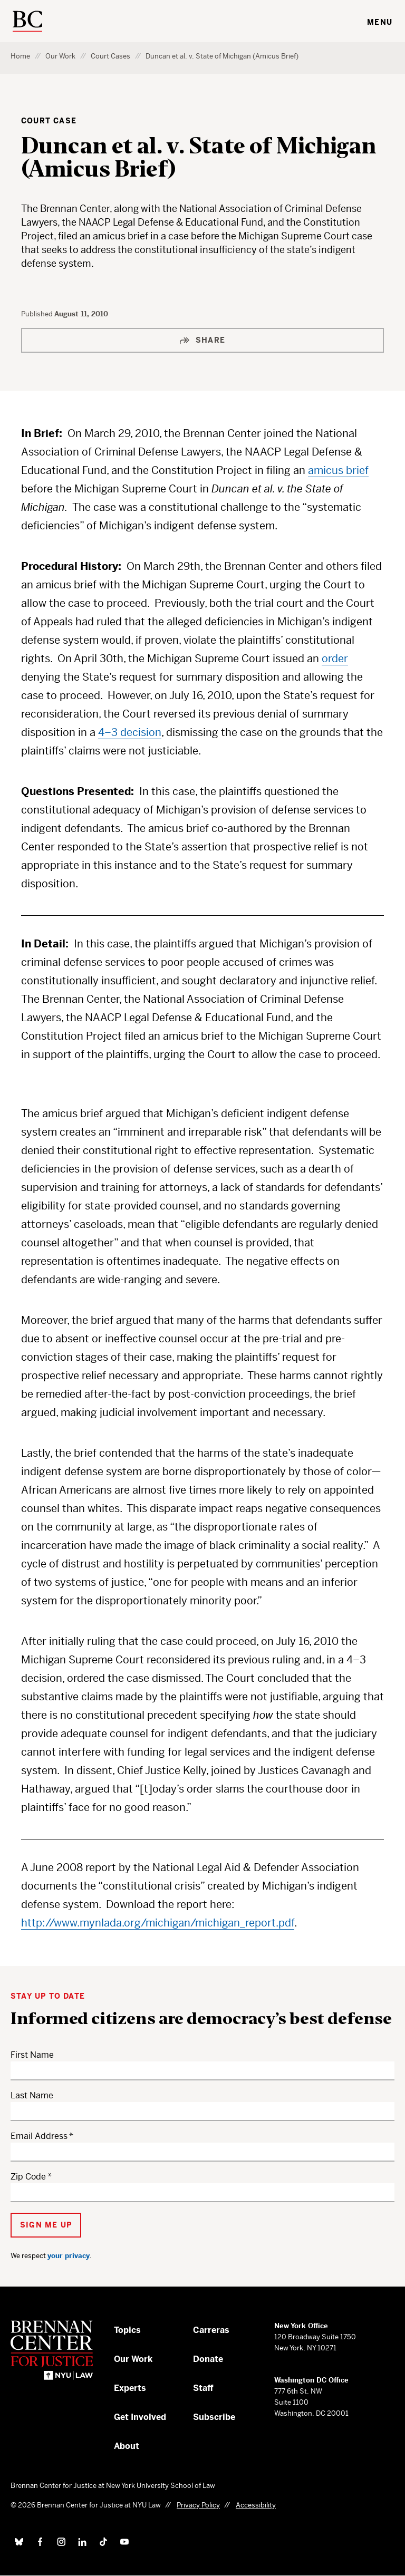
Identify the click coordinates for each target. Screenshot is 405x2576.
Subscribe (214, 2417)
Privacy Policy (198, 2505)
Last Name (32, 2095)
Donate (208, 2359)
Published (37, 313)
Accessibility (256, 2505)
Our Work (60, 56)
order (335, 658)
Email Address (39, 2136)
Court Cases (110, 56)
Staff (203, 2388)
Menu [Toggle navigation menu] (379, 22)
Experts (130, 2388)
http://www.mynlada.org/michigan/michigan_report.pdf (157, 1923)
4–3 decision (129, 732)
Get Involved (140, 2417)
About (126, 2446)
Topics (127, 2330)
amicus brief (338, 470)
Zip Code (28, 2176)
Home (20, 56)
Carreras (211, 2330)
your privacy (68, 2255)
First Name (32, 2054)
